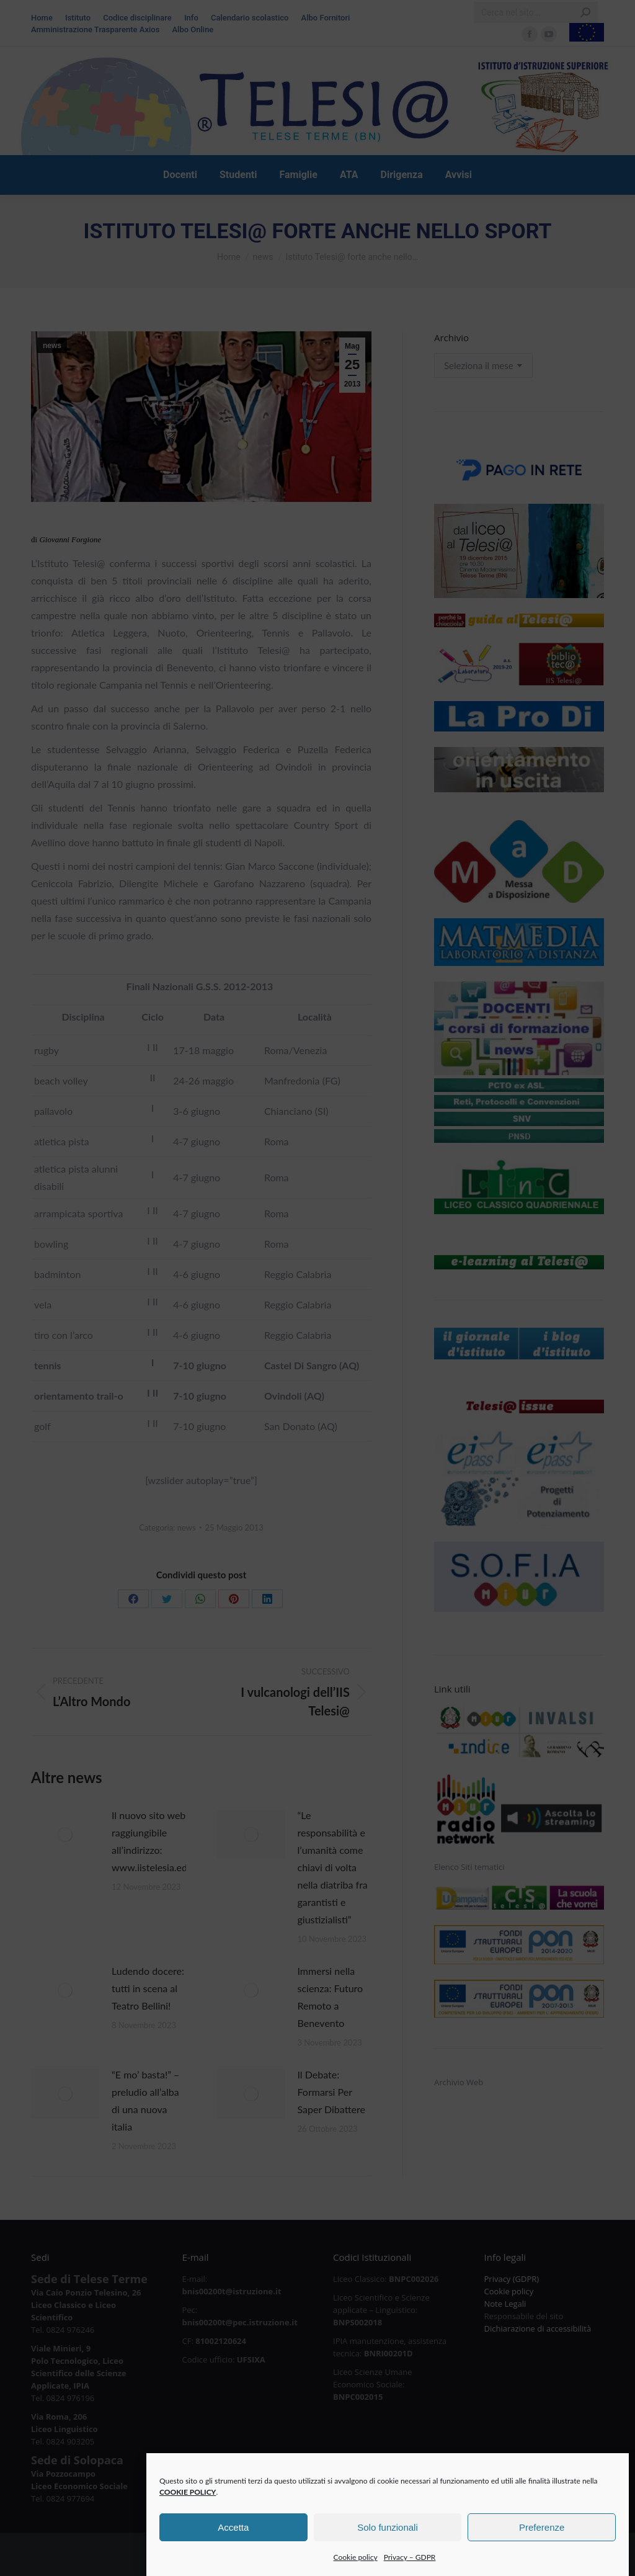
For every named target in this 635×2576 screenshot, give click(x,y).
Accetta (233, 2540)
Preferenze (541, 2540)
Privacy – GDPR (410, 2570)
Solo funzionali (387, 2540)
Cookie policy (356, 2570)
